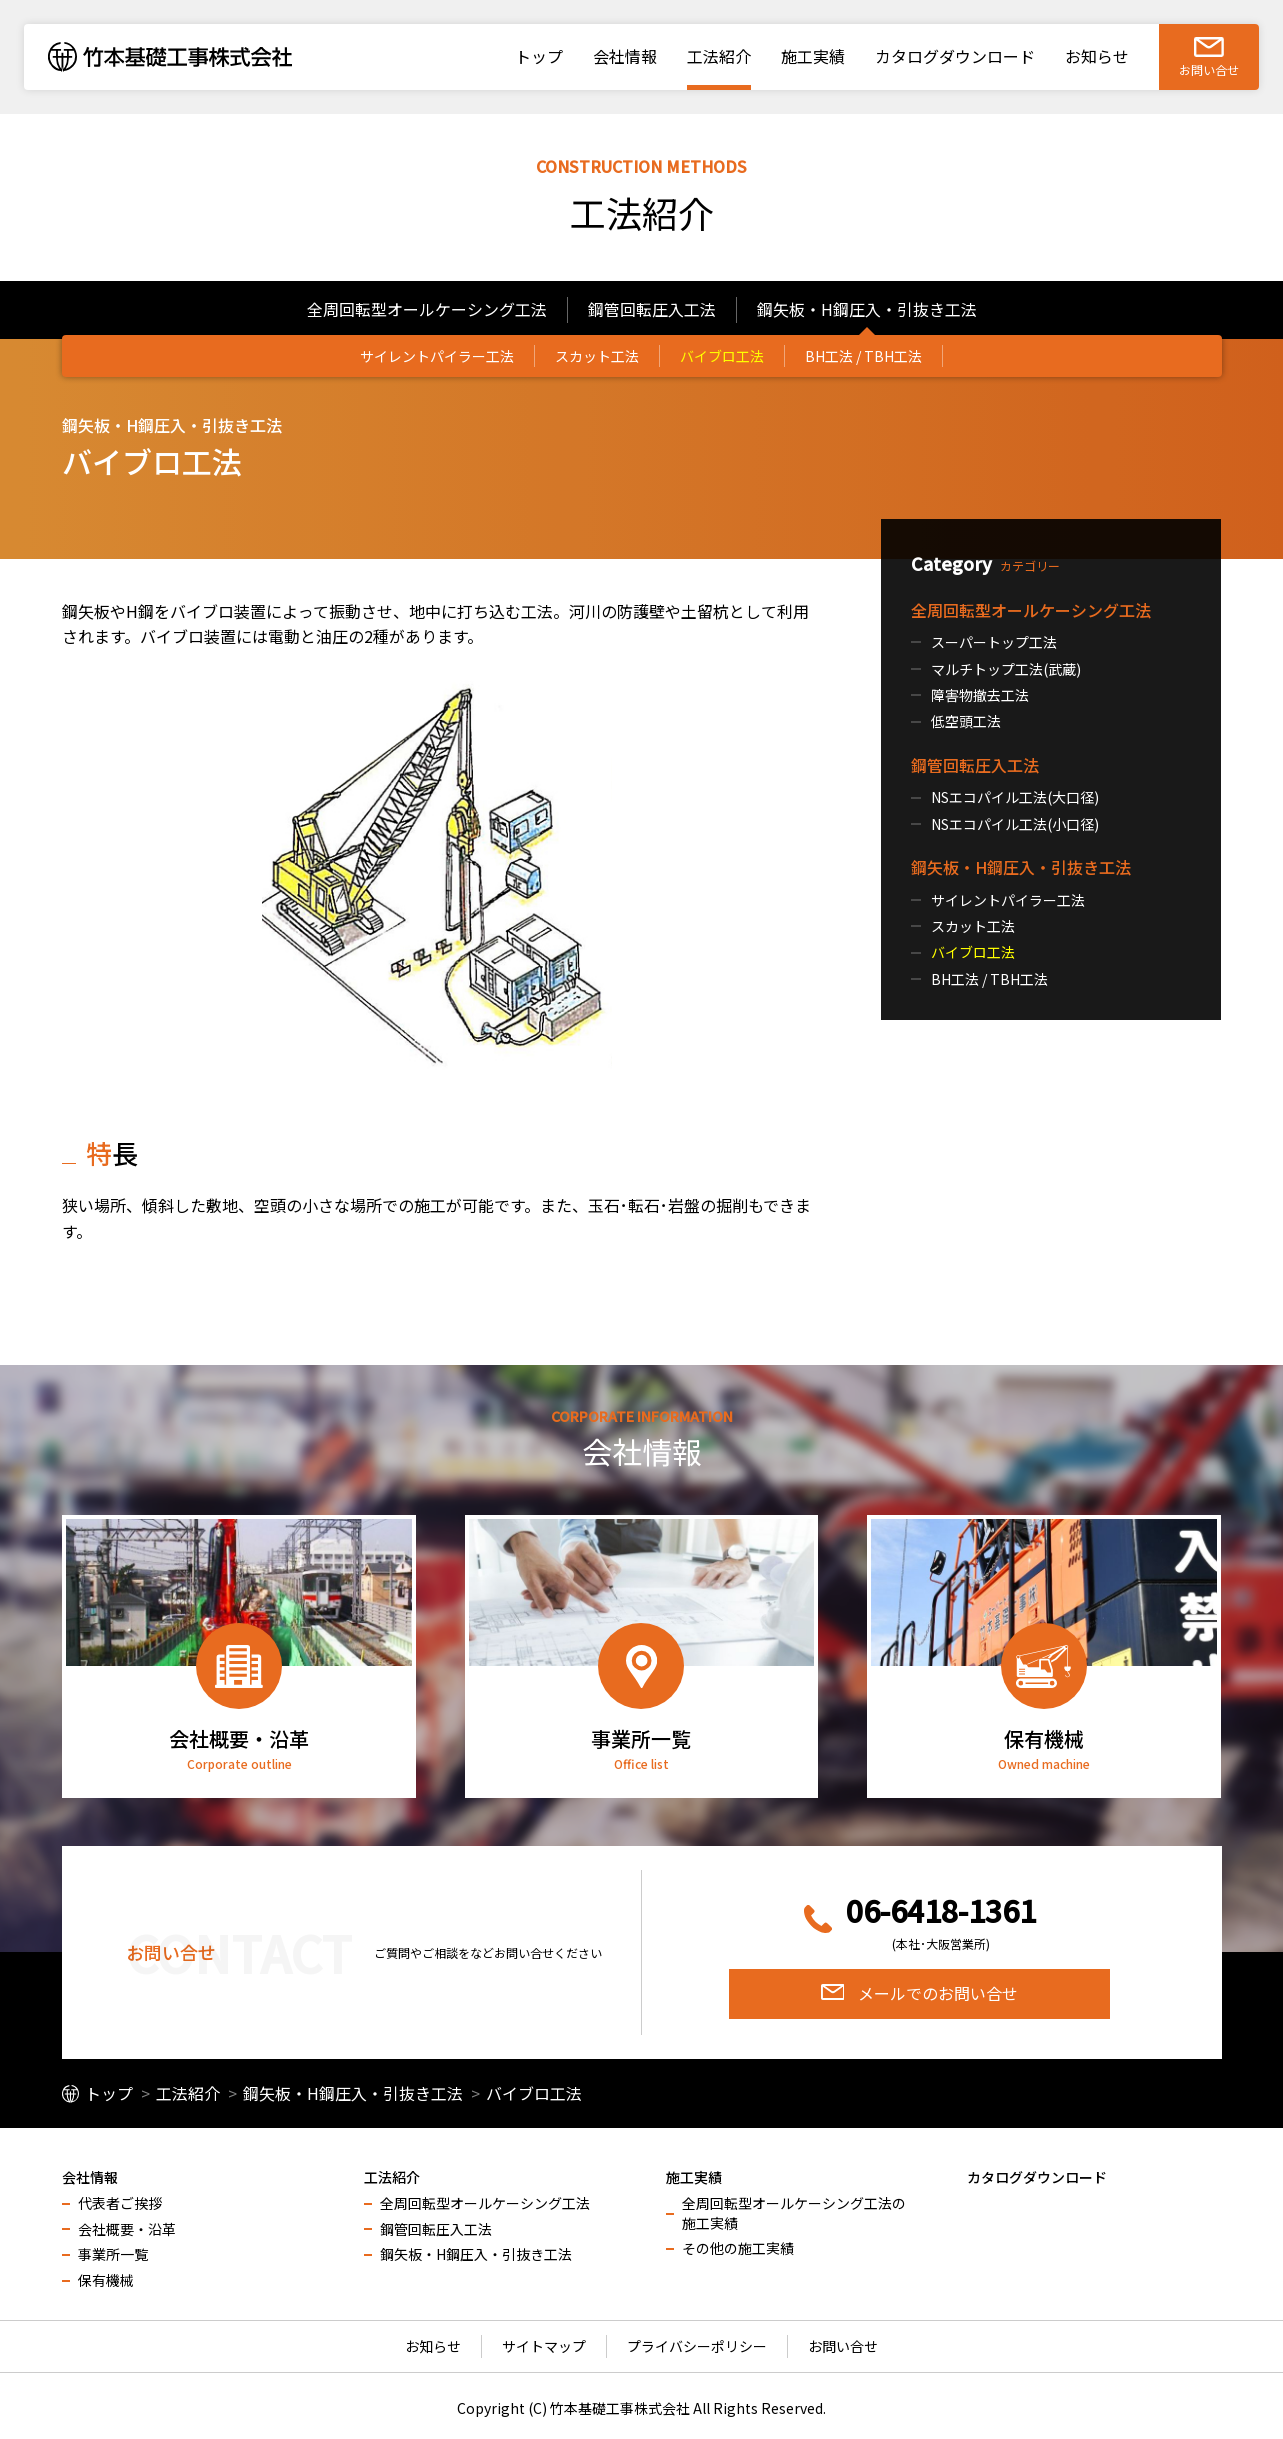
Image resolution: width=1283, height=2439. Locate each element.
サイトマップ (544, 2346)
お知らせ (433, 2346)
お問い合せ (843, 2346)
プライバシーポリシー (697, 2346)
